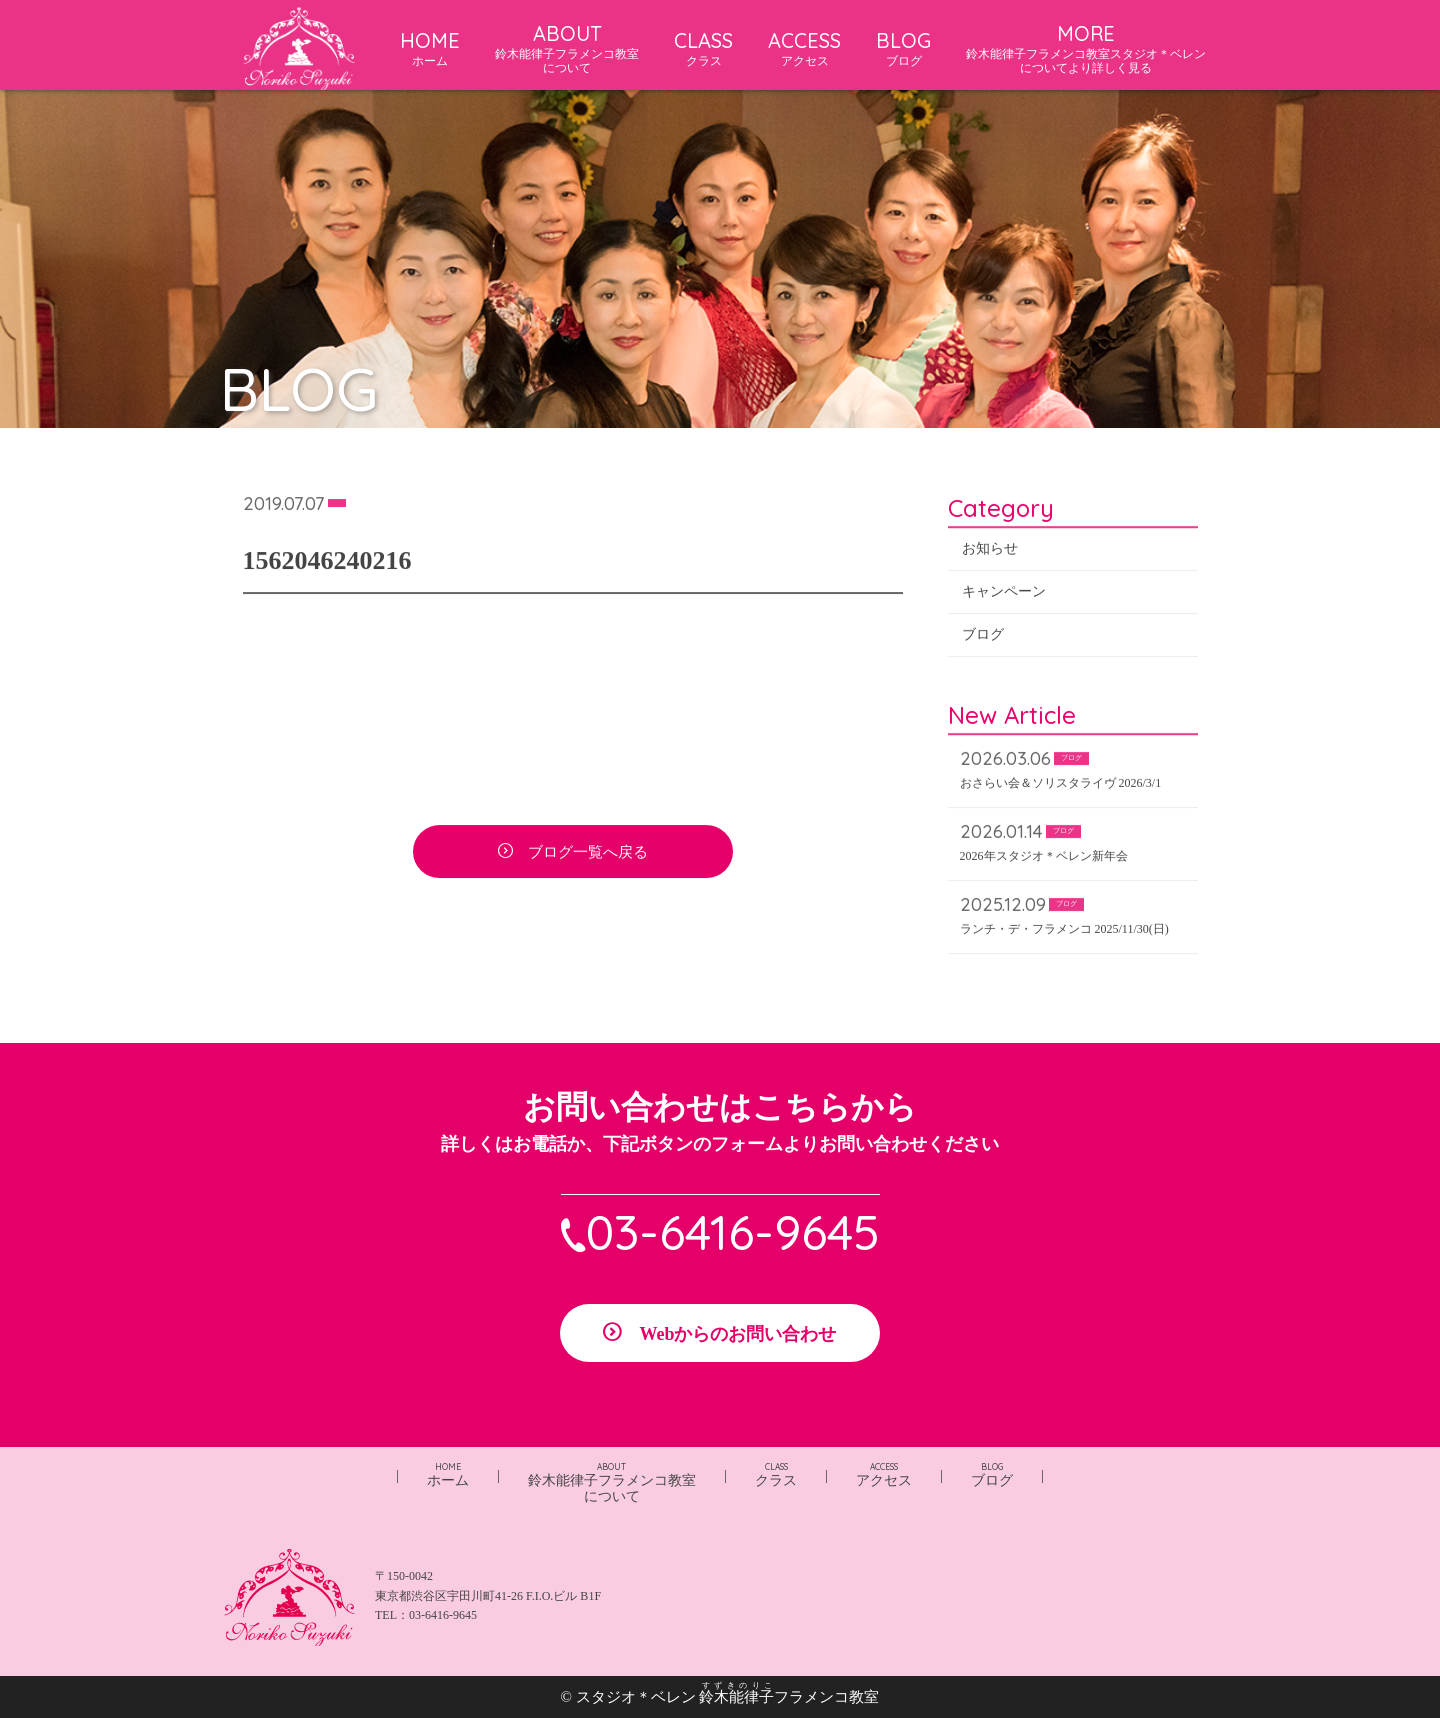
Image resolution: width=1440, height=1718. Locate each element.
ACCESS (804, 48)
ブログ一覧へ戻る (588, 854)
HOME (430, 48)
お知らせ (990, 550)
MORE (1086, 48)
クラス (776, 1474)
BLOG (903, 48)
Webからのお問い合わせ (737, 1334)
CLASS (703, 48)
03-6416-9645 (733, 1232)
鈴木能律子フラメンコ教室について (612, 1483)
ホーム (448, 1474)
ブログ (983, 636)
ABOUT (567, 48)
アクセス (884, 1474)
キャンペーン (1004, 593)
